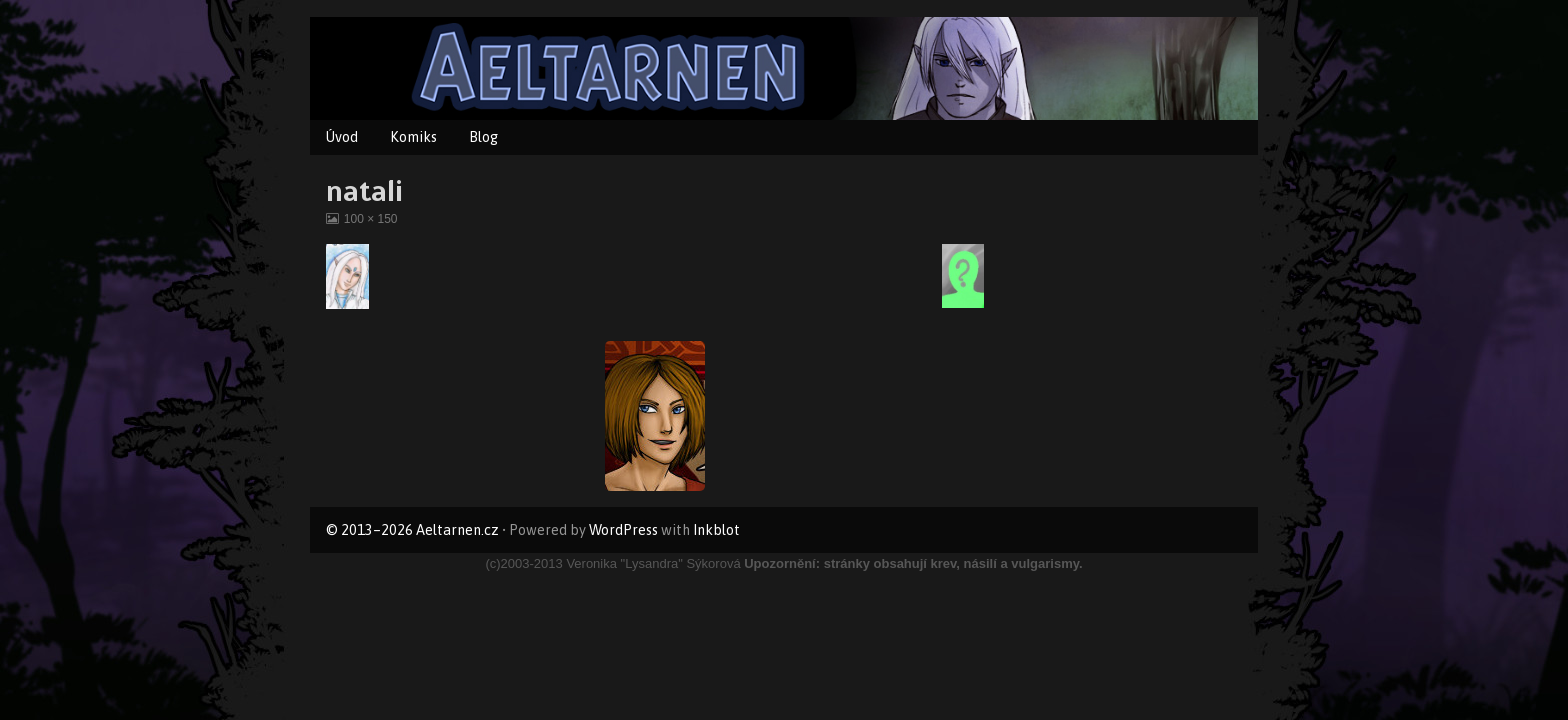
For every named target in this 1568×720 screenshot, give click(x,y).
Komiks (413, 137)
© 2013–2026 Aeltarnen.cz (412, 530)
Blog (483, 137)
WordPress (623, 530)
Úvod (342, 137)
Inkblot (716, 530)
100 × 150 (370, 219)
